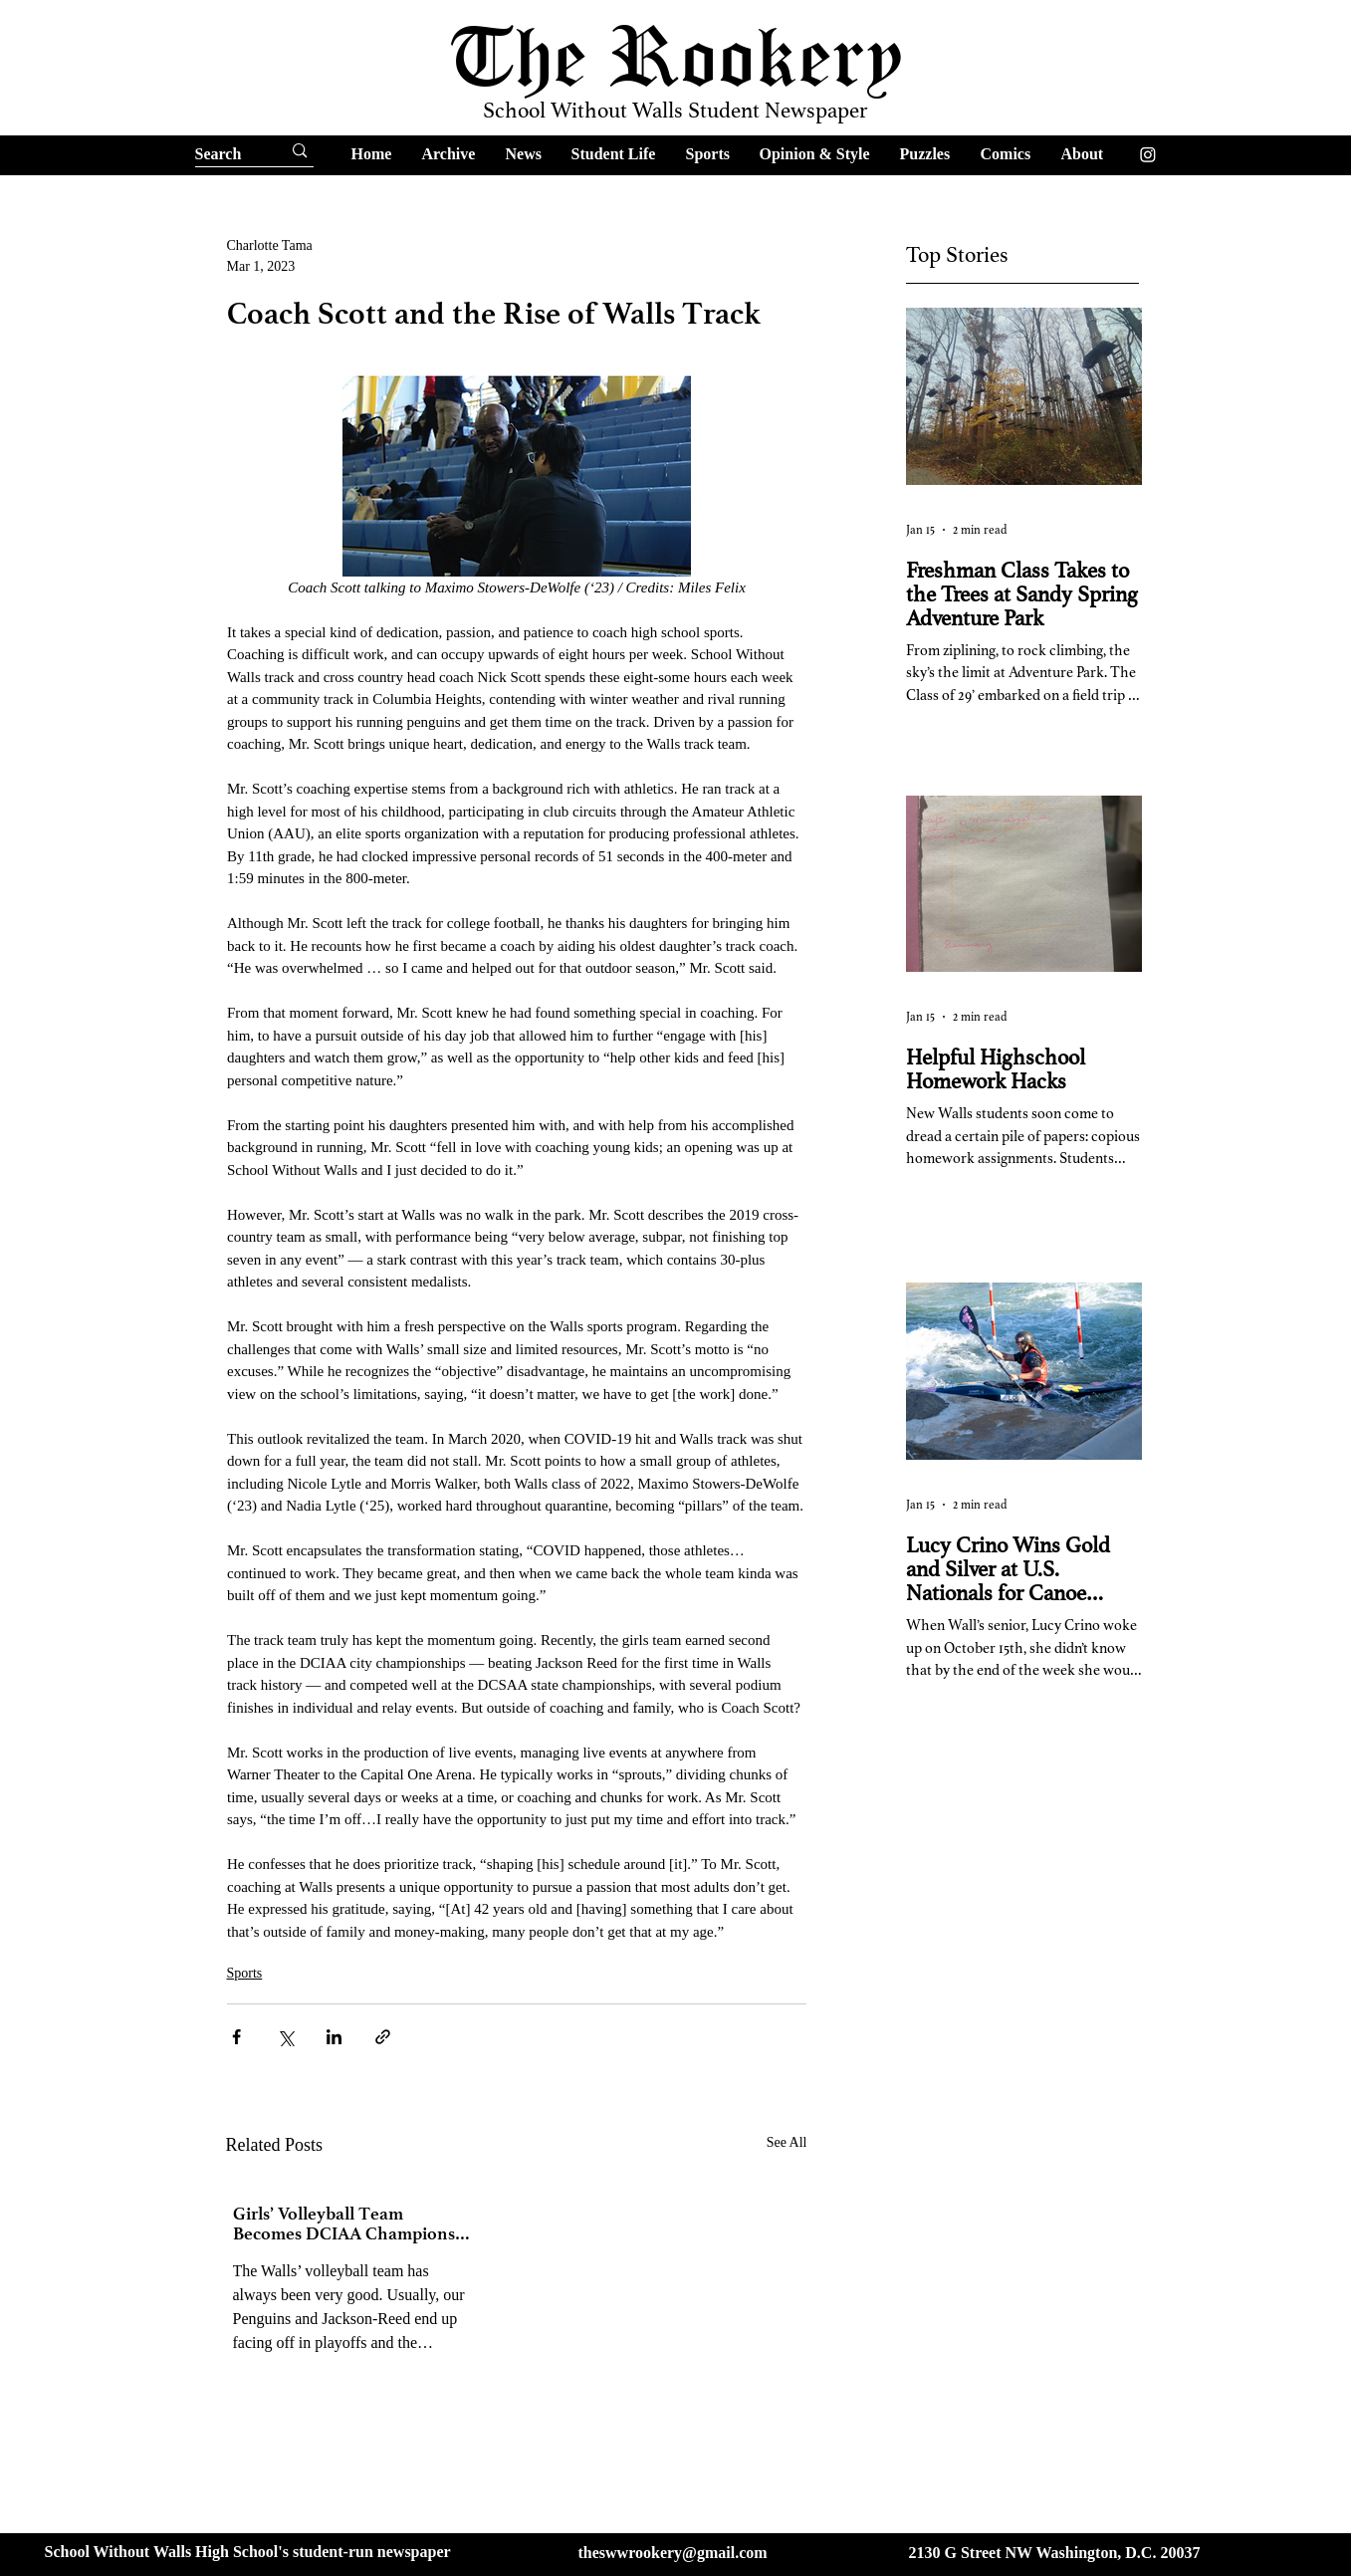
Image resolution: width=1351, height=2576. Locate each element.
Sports (245, 1973)
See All (787, 2142)
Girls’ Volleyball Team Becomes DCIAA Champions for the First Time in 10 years (344, 2223)
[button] (449, 153)
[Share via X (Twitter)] (285, 2036)
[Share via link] (382, 2036)
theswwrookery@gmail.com (673, 2552)
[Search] (220, 154)
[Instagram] (1148, 154)
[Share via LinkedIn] (334, 2036)
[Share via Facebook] (236, 2036)
